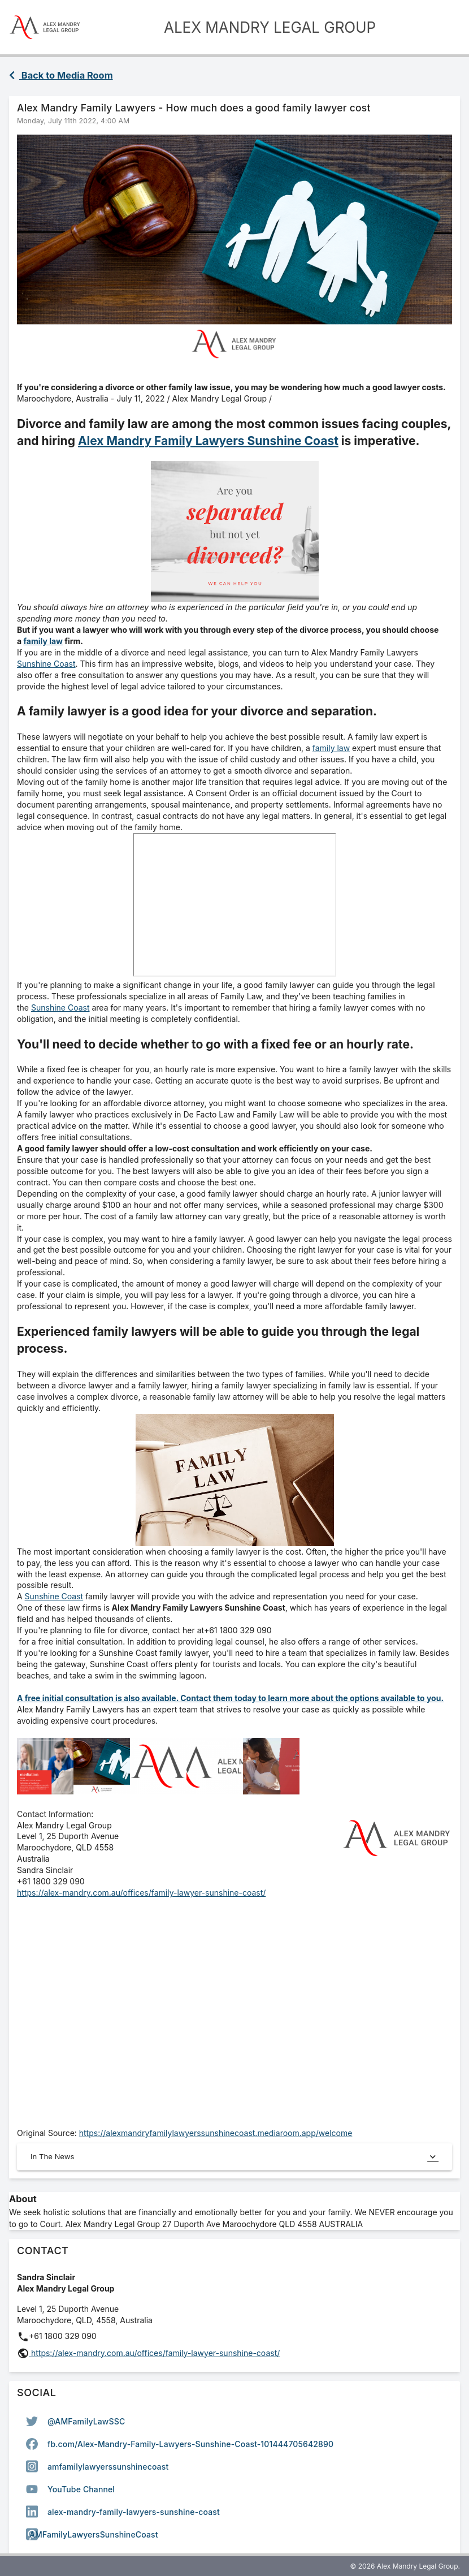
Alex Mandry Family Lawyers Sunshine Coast (208, 441)
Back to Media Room (61, 75)
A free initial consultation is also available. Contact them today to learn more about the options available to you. (230, 1698)
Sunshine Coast (46, 663)
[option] (234, 2421)
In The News (234, 2157)
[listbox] (234, 2477)
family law (43, 641)
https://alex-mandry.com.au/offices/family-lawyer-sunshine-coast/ (141, 1892)
